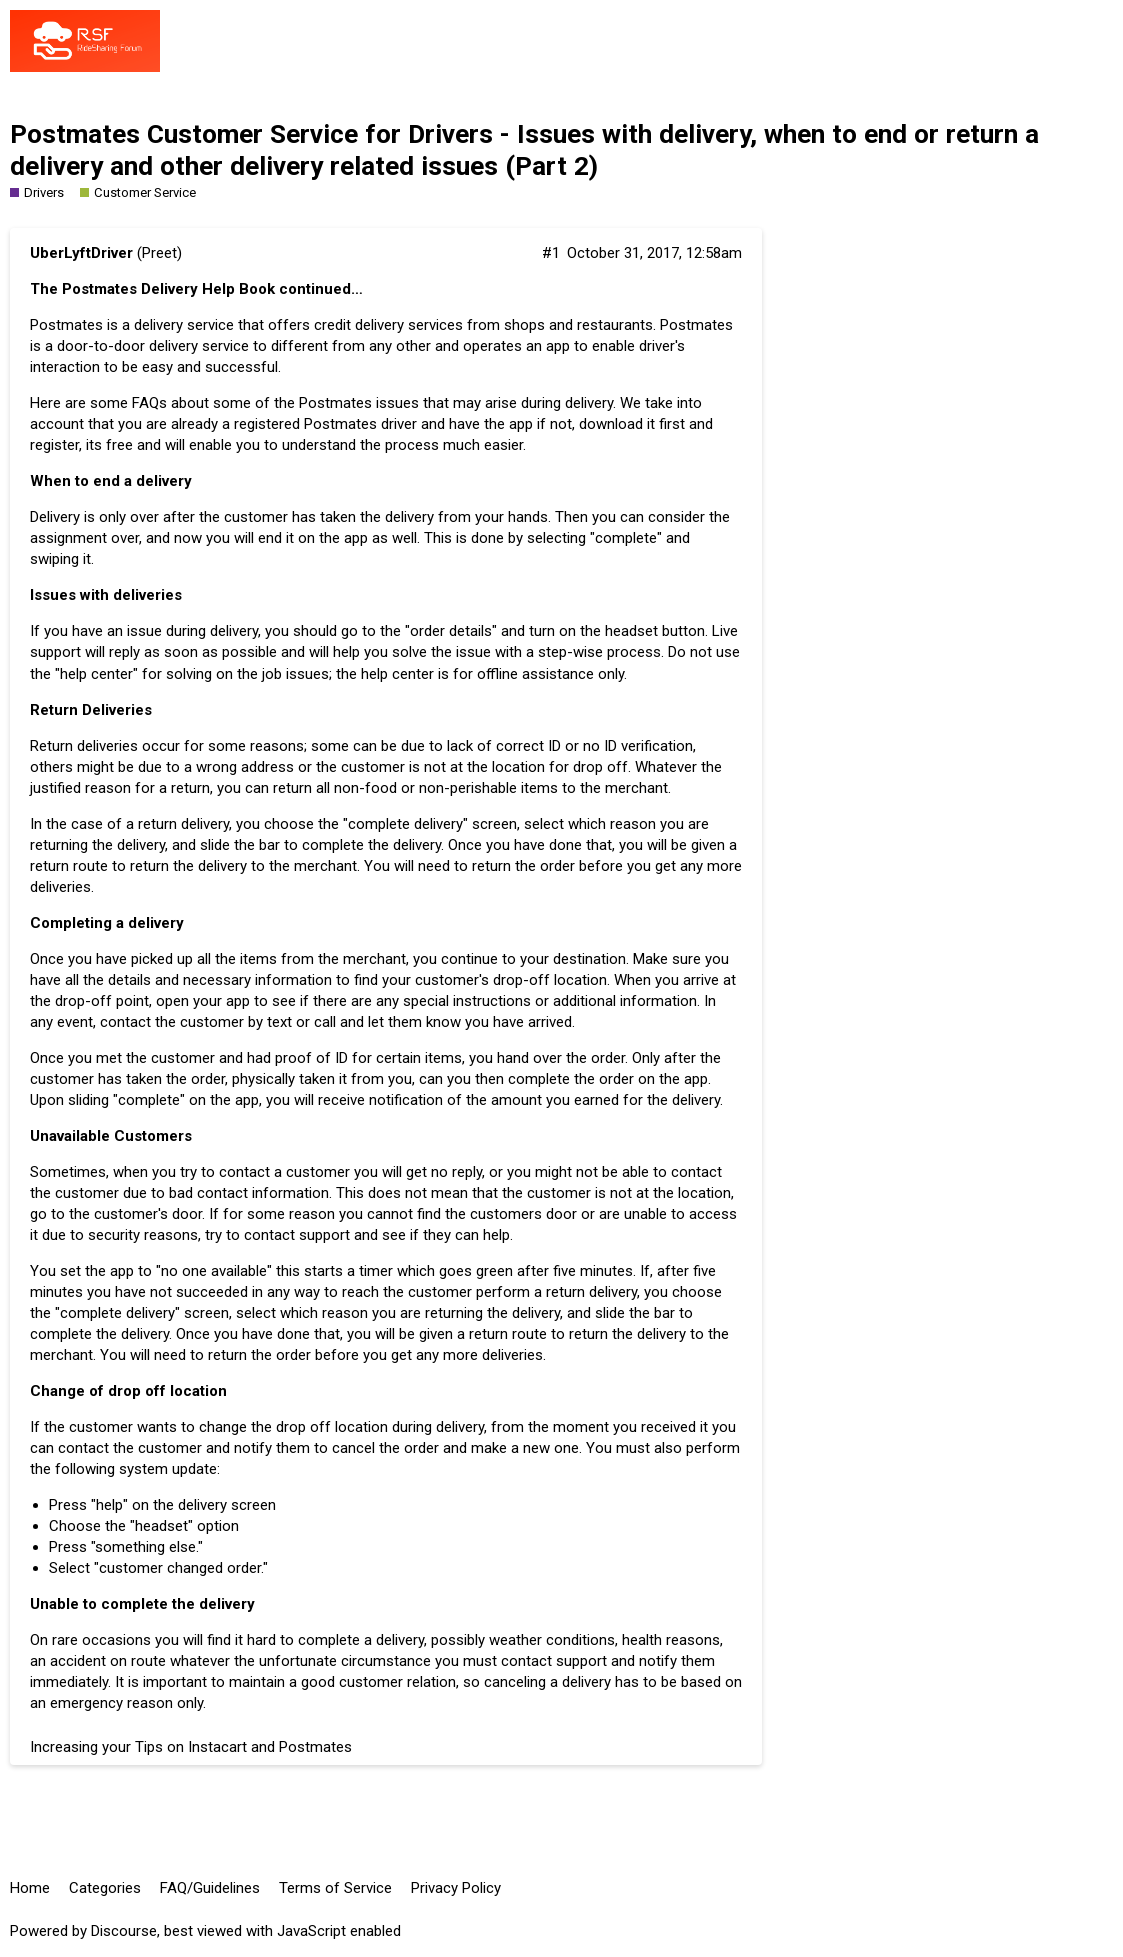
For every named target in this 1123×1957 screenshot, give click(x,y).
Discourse (124, 1931)
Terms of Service (335, 1888)
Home (30, 1888)
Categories (105, 1888)
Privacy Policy (456, 1888)
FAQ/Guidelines (210, 1888)
